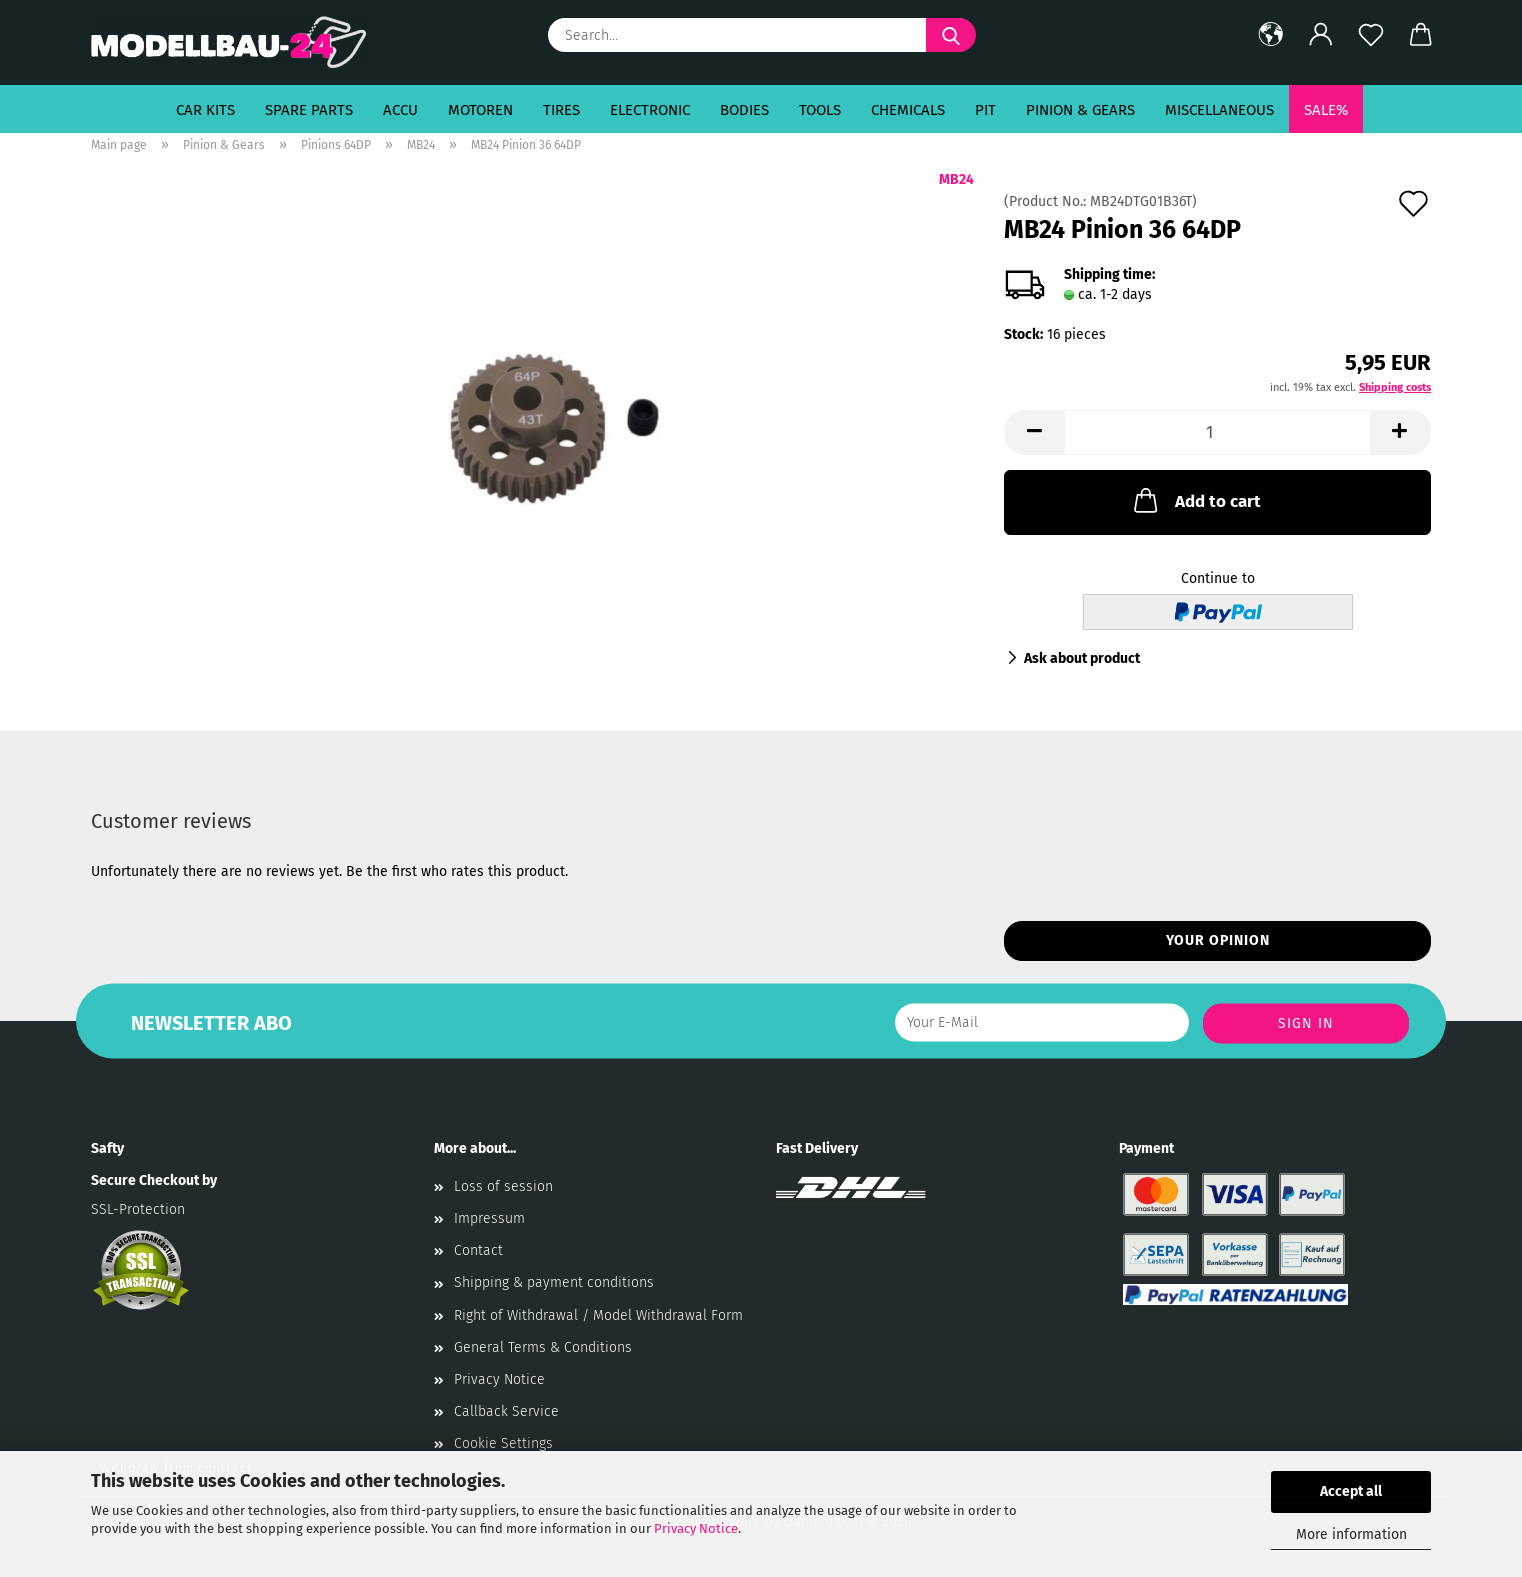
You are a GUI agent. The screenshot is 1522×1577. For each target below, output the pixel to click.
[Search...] (951, 35)
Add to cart (1195, 500)
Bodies (744, 110)
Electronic (650, 110)
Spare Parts (309, 110)
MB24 (956, 179)
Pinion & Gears (1080, 110)
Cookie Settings (503, 1443)
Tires (561, 110)
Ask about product (1082, 658)
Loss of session (503, 1186)
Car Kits (205, 110)
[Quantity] (1217, 432)
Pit (985, 110)
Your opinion (1218, 940)
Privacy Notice (696, 1528)
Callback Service (506, 1411)
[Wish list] (1371, 35)
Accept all (1351, 1491)
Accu (400, 110)
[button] (1271, 35)
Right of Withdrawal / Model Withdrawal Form (598, 1315)
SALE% (1326, 110)
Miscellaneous (1219, 110)
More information (1351, 1534)
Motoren (480, 110)
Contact (478, 1250)
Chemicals (908, 110)
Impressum (489, 1218)
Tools (820, 110)
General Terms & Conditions (543, 1347)
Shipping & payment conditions (554, 1282)
